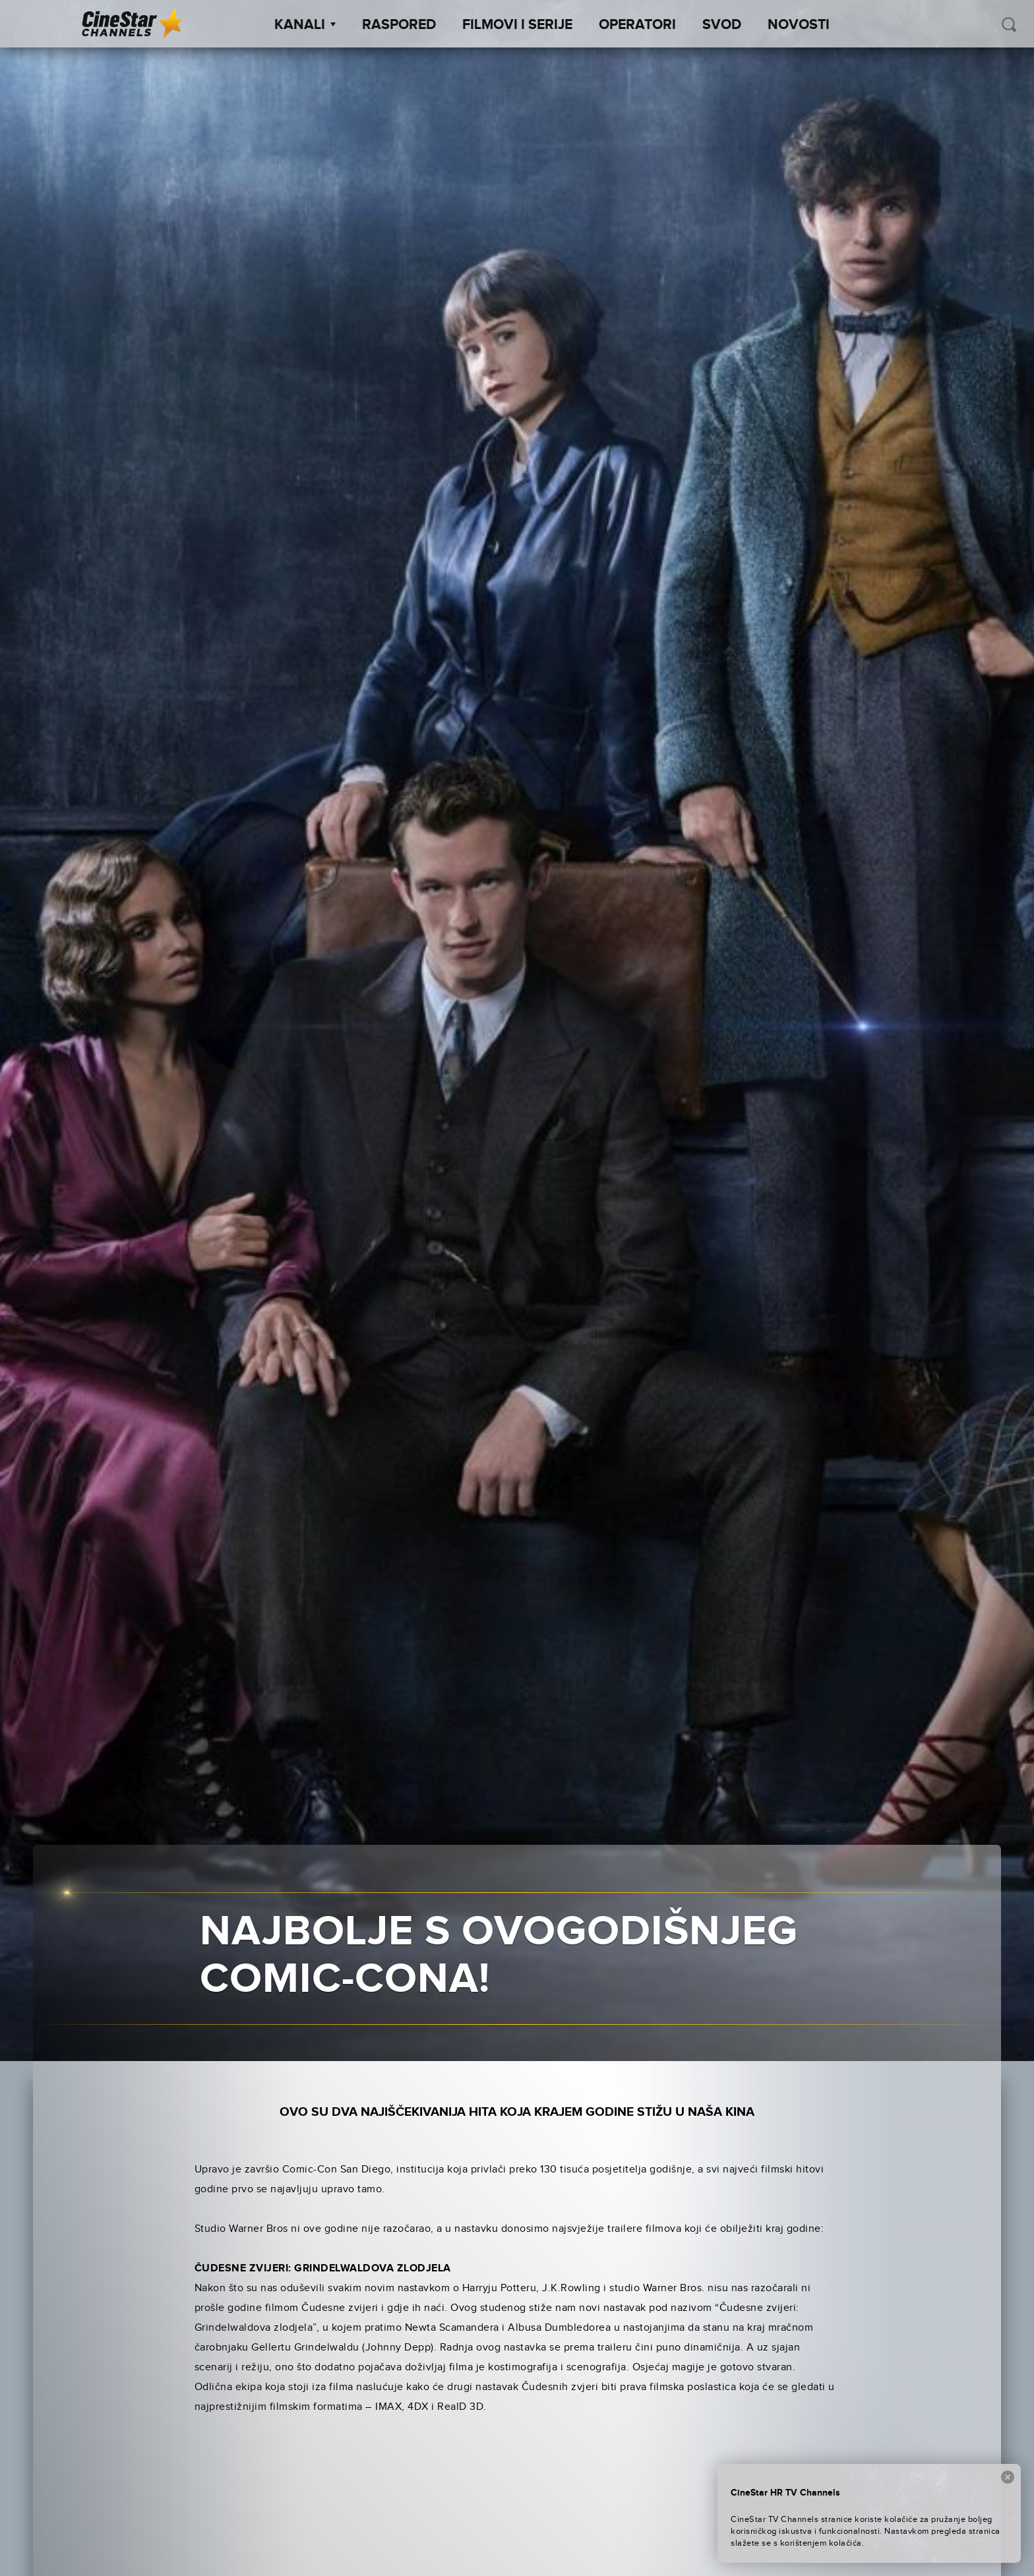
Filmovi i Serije (517, 25)
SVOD (721, 25)
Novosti (799, 25)
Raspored (399, 25)
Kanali (305, 25)
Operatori (637, 25)
